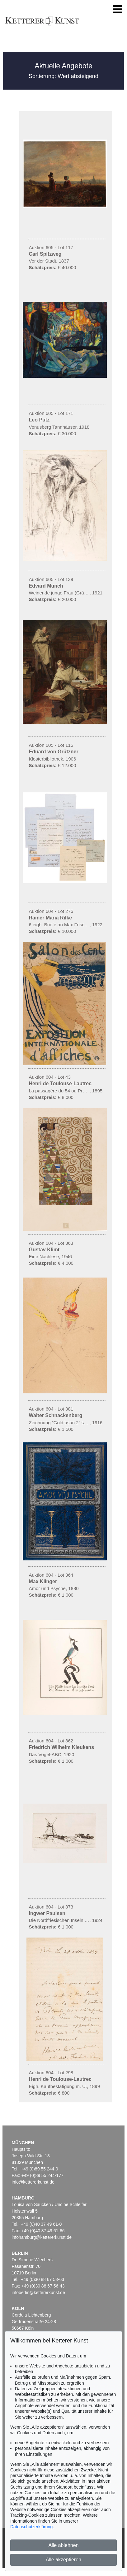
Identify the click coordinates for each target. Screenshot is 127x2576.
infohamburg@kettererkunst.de (42, 2237)
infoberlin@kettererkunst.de (38, 2292)
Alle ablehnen (64, 2545)
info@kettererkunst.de (33, 2182)
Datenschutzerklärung (31, 2526)
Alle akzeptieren (63, 2559)
